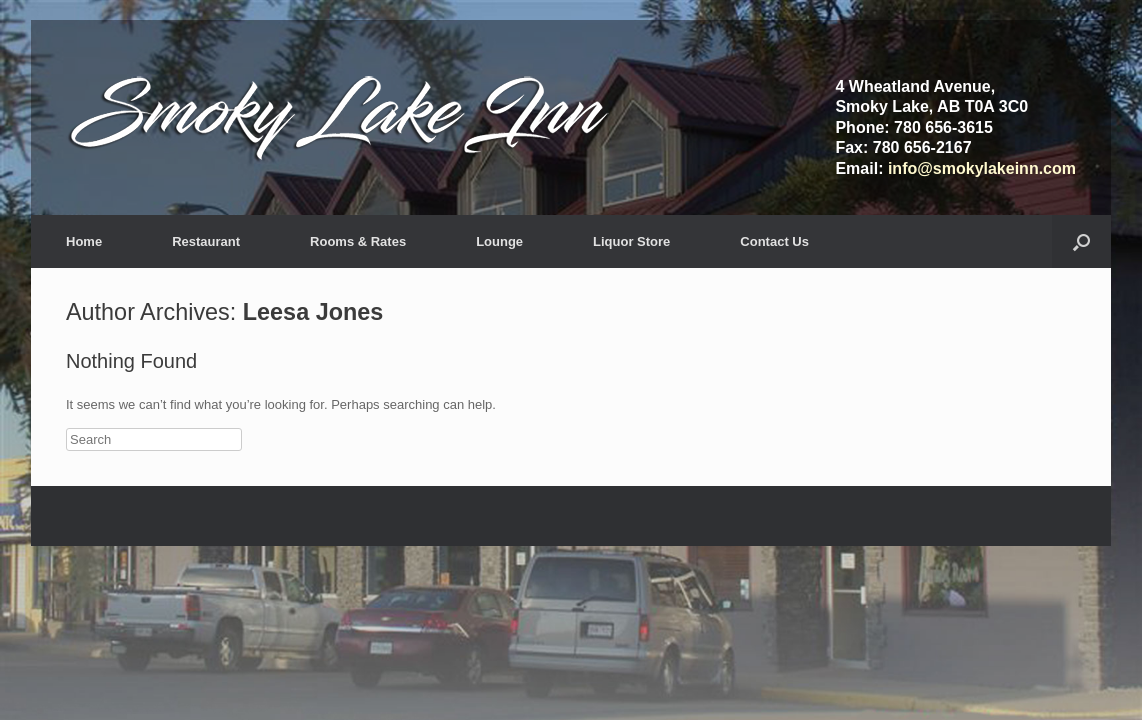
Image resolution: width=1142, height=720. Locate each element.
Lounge (499, 241)
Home (84, 241)
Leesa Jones (313, 312)
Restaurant (206, 241)
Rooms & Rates (358, 241)
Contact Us (774, 241)
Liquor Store (631, 241)
